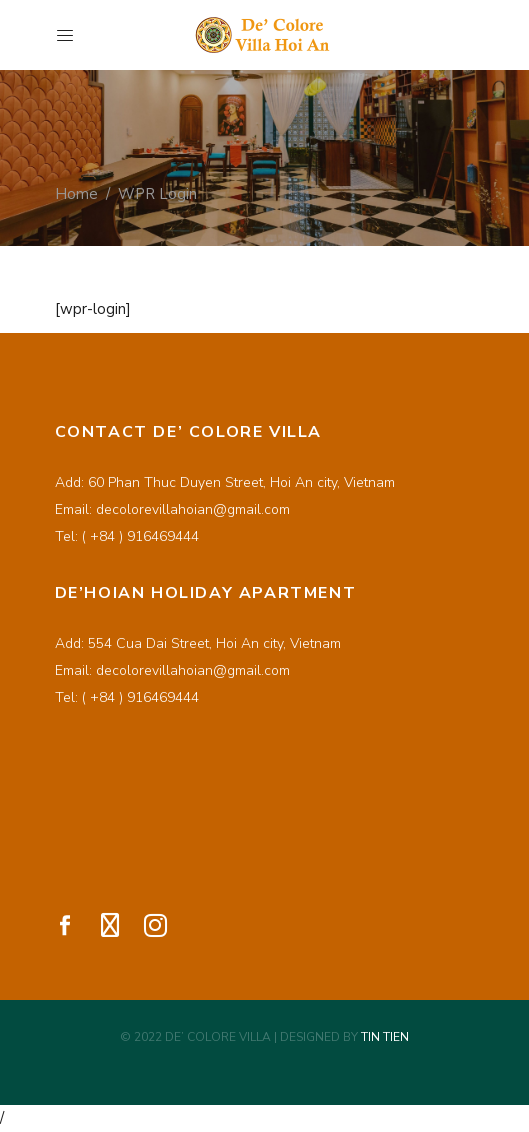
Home (76, 193)
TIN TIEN (385, 1037)
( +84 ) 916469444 (140, 536)
